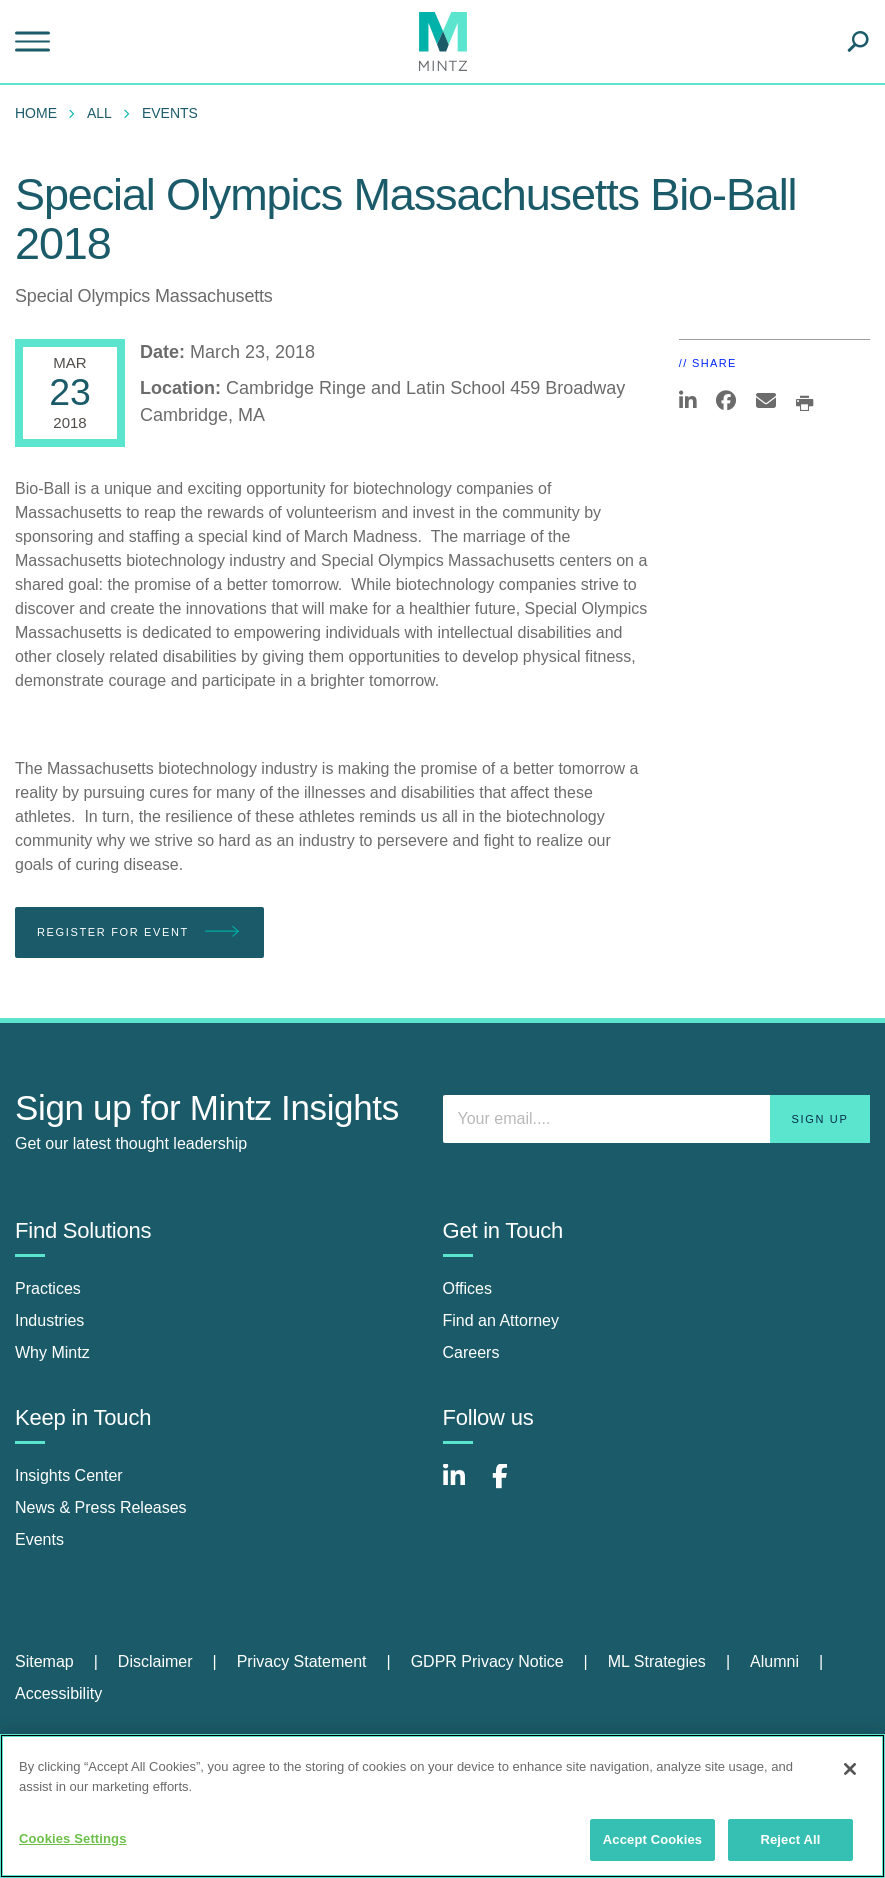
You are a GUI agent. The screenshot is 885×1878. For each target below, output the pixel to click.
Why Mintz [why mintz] (52, 1352)
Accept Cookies (652, 1839)
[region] (442, 1806)
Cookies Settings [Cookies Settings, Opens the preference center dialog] (73, 1838)
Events (170, 113)
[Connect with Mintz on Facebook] (512, 1486)
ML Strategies (657, 1661)
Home (36, 113)
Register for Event (139, 932)
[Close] (850, 1769)
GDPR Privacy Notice (487, 1661)
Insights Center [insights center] (69, 1475)
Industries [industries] (49, 1320)
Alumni (774, 1661)
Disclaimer (155, 1661)
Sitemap (44, 1661)
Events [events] (39, 1539)
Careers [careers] (471, 1352)
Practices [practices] (48, 1288)
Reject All (790, 1839)
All (99, 113)
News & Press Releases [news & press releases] (101, 1507)
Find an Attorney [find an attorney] (501, 1320)
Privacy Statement (302, 1661)
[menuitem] (41, 113)
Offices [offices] (468, 1288)
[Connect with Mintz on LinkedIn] (463, 1486)
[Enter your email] (657, 1119)
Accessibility (58, 1693)
